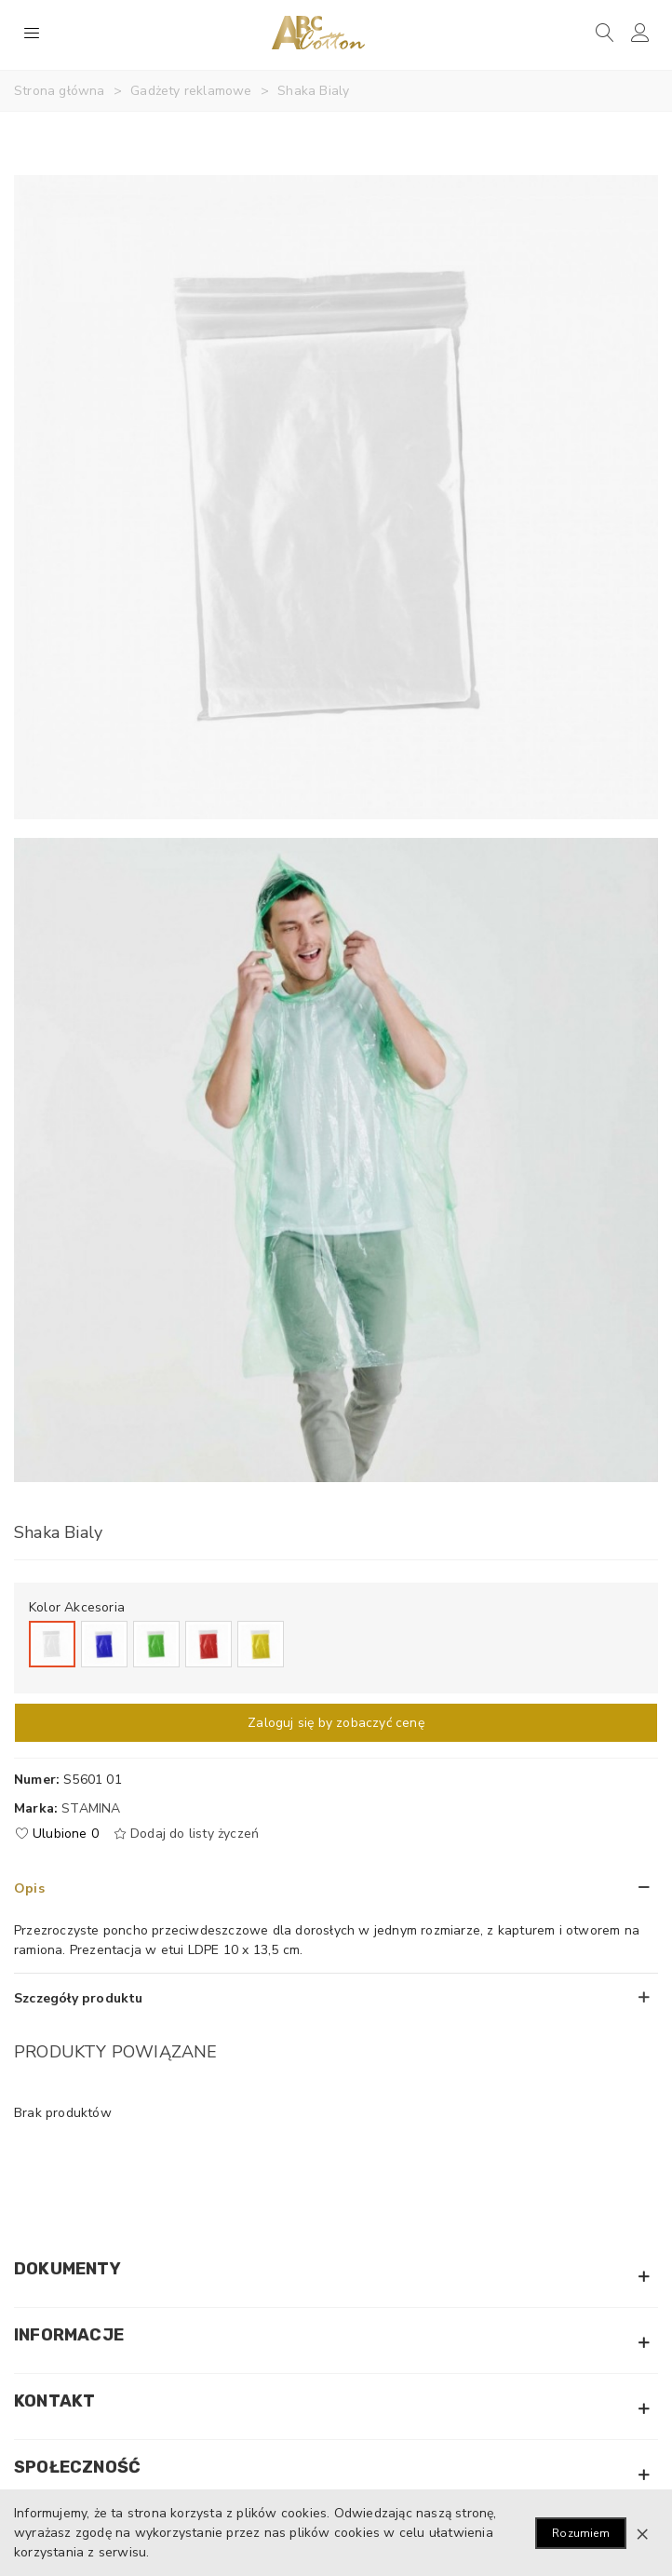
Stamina (90, 1808)
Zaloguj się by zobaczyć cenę (336, 1723)
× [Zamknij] (642, 2533)
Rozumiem (581, 2533)
